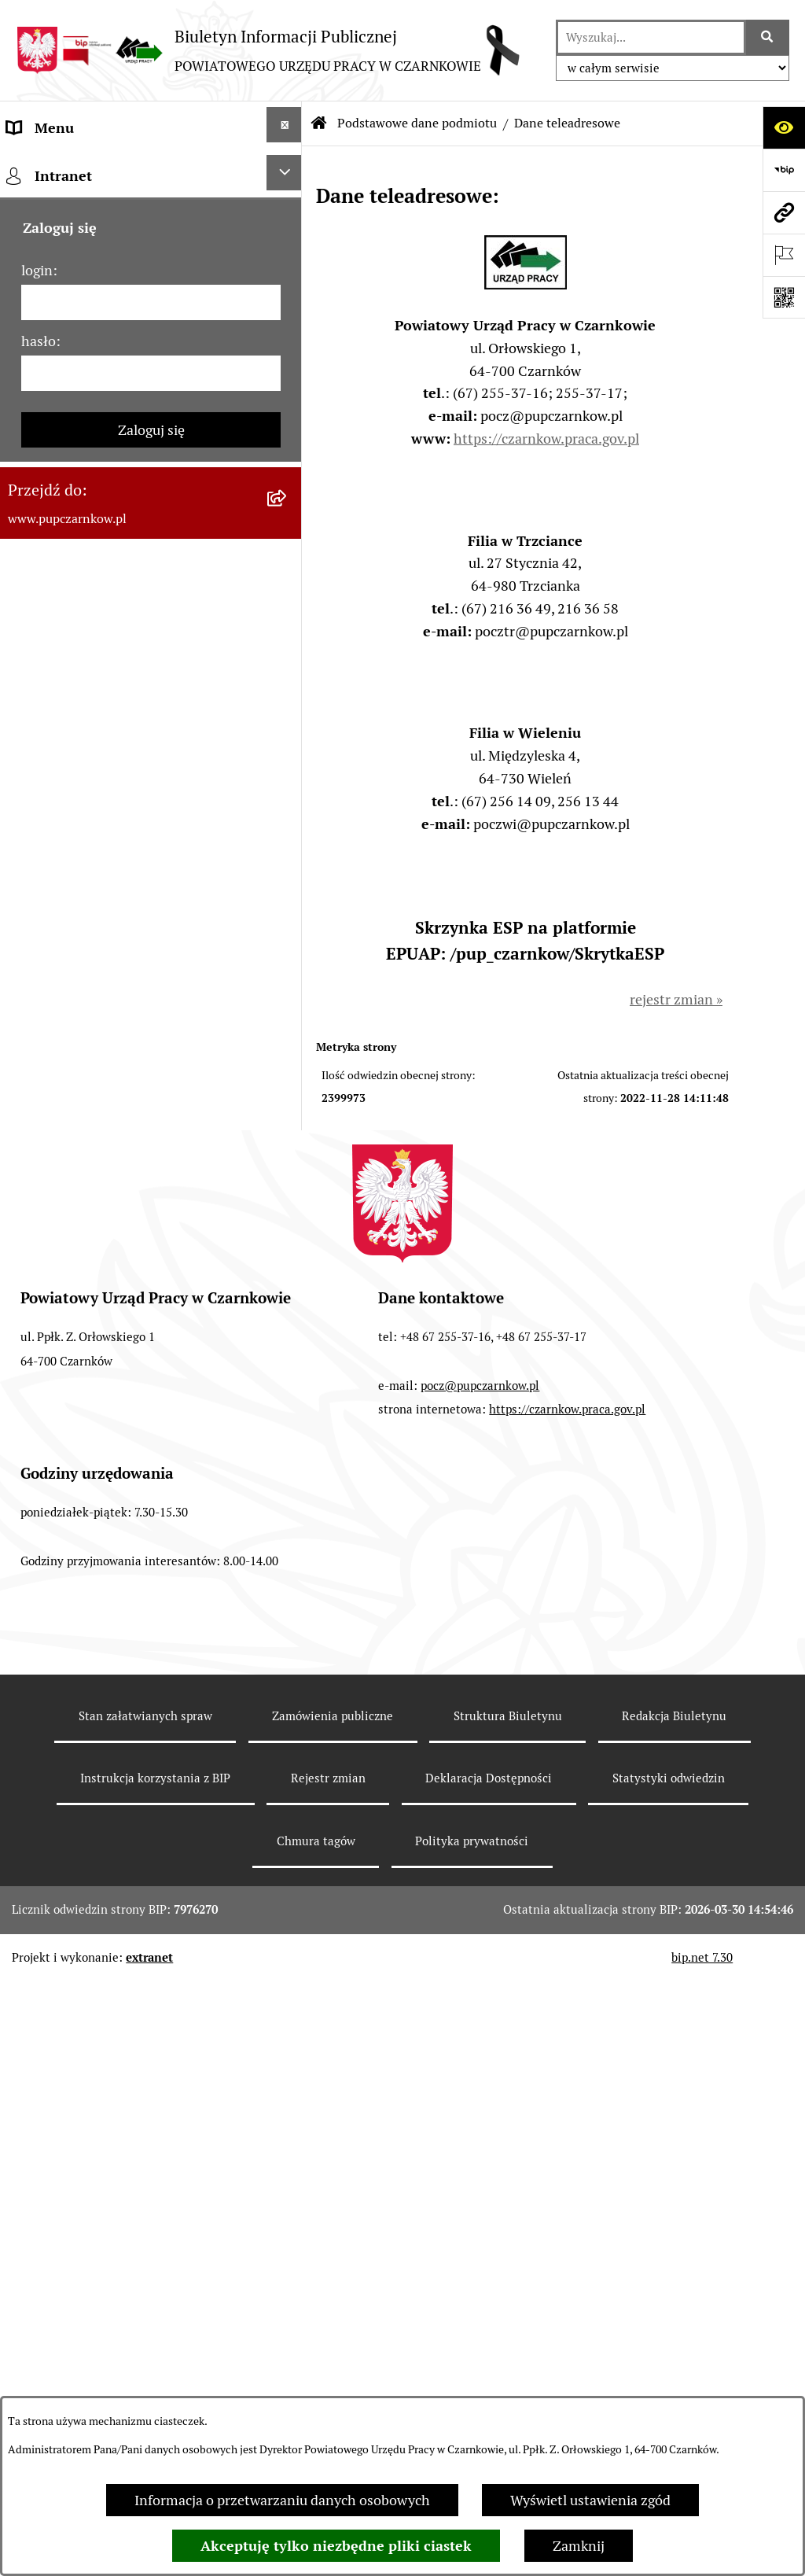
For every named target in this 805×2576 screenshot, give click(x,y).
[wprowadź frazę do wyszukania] (651, 37)
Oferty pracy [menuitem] (45, 1070)
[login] (151, 1513)
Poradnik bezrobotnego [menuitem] (80, 943)
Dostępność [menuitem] (44, 475)
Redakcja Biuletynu (674, 2335)
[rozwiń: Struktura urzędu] (288, 600)
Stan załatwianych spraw (145, 2335)
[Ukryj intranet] (284, 1384)
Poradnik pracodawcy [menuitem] (73, 985)
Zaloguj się (151, 1641)
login (37, 1481)
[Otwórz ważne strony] (784, 255)
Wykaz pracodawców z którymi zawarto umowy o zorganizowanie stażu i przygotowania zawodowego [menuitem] (129, 1268)
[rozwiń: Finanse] (288, 855)
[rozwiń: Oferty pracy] (288, 1067)
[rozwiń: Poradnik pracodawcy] (288, 982)
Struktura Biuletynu (508, 2335)
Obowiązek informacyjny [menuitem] (84, 518)
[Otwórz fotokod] (784, 297)
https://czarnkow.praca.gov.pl (546, 438)
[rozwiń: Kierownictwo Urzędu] (288, 642)
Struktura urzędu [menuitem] (60, 603)
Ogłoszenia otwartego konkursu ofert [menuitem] (123, 815)
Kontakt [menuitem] (32, 433)
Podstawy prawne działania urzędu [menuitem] (115, 730)
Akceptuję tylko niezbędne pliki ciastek (336, 2546)
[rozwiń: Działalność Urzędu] (288, 557)
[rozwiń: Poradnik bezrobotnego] (288, 940)
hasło (38, 1552)
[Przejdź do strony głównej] (268, 50)
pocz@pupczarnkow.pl (480, 2004)
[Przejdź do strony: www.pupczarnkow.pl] (784, 212)
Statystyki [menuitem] (38, 900)
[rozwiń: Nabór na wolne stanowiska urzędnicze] (288, 1110)
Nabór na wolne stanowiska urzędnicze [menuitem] (128, 1113)
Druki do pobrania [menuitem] (63, 1028)
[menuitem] (151, 223)
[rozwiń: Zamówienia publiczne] (288, 770)
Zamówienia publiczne (332, 2335)
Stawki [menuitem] (28, 1155)
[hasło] (151, 1584)
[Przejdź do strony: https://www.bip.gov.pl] (784, 170)
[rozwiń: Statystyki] (288, 897)
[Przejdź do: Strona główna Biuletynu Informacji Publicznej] (319, 123)
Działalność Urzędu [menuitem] (67, 560)
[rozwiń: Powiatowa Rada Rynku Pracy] (288, 685)
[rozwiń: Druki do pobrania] (288, 1025)
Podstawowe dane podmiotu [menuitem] (95, 170)
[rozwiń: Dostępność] (288, 473)
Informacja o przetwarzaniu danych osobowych (282, 2500)
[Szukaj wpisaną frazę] (767, 37)
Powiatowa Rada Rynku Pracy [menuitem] (97, 688)
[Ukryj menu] (284, 124)
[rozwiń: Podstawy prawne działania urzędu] (288, 727)
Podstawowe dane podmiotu (417, 123)
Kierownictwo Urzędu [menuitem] (74, 645)
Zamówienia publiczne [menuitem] (77, 773)
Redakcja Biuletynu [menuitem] (66, 1197)
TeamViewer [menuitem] (46, 1339)
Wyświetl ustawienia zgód (590, 2500)
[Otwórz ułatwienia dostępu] (784, 127)
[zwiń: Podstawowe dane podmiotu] (288, 167)
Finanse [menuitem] (32, 858)
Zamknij (579, 2546)
